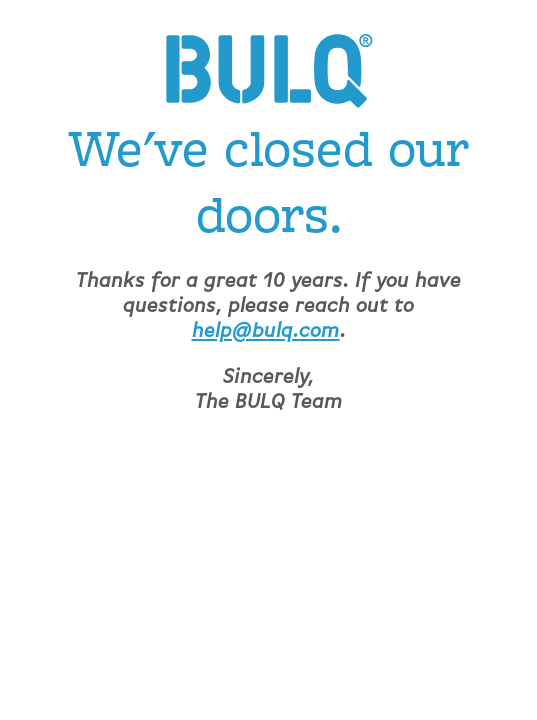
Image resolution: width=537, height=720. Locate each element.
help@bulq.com (266, 331)
